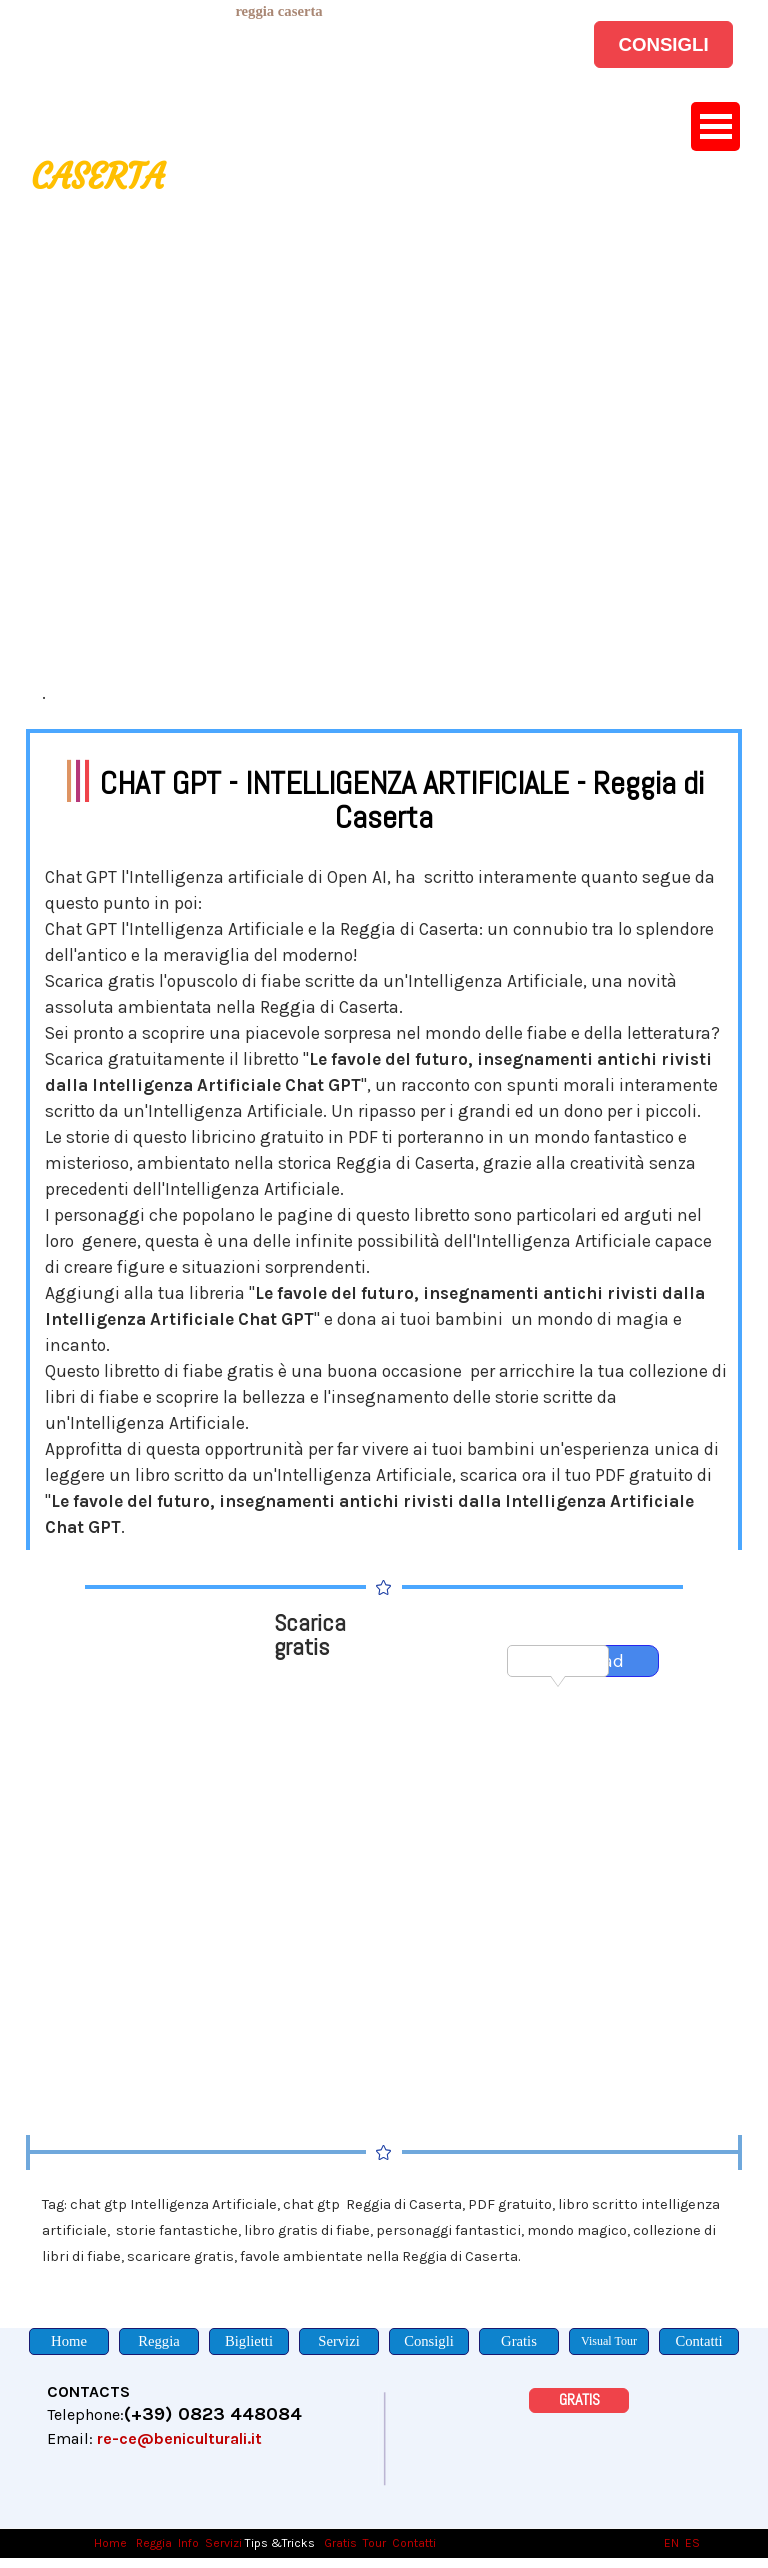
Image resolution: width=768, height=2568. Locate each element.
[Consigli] (429, 2341)
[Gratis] (519, 2341)
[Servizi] (339, 2341)
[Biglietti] (249, 2341)
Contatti (414, 2543)
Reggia (154, 2543)
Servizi (223, 2543)
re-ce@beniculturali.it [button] (179, 2438)
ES (692, 2543)
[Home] (69, 2341)
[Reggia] (159, 2341)
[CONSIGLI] (663, 44)
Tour (374, 2543)
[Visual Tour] (609, 2341)
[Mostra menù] (715, 126)
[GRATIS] (579, 2400)
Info (188, 2543)
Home (112, 2543)
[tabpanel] (279, 11)
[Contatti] (699, 2341)
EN (671, 2543)
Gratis (340, 2543)
